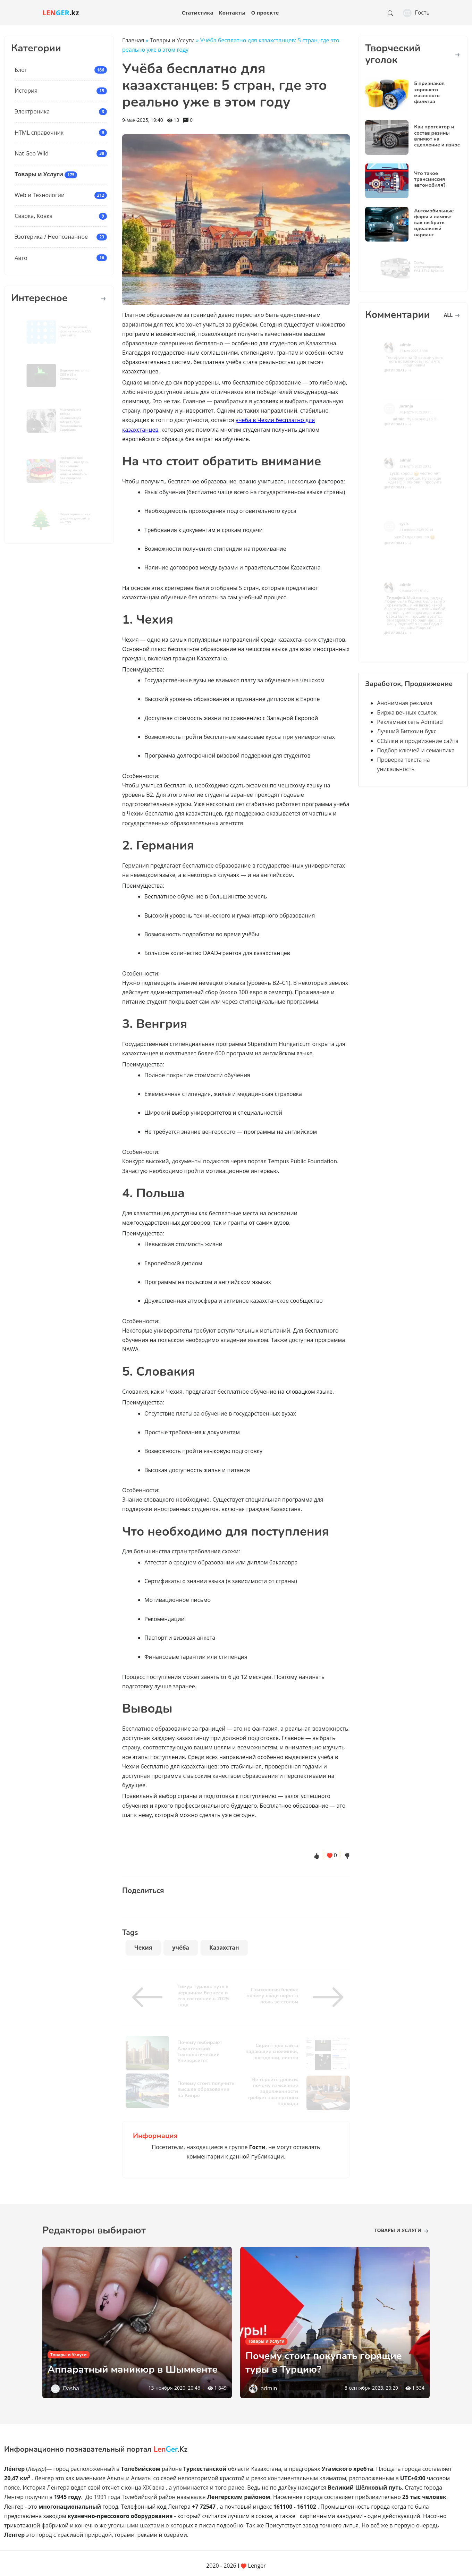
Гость (416, 12)
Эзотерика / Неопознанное (51, 236)
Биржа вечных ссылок (407, 712)
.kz (60, 12)
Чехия (143, 1947)
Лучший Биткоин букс (406, 731)
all (452, 315)
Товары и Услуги (39, 174)
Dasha (71, 2388)
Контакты (232, 12)
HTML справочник (39, 132)
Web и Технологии (40, 195)
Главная (133, 40)
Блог (21, 70)
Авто (21, 258)
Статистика (197, 12)
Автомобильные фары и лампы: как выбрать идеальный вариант (434, 222)
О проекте (265, 12)
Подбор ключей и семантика (416, 750)
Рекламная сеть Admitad (410, 722)
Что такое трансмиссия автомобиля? (429, 179)
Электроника (32, 111)
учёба (180, 1947)
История (26, 90)
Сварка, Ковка (33, 216)
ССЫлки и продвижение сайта (417, 741)
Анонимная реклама (404, 703)
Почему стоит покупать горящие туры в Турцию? (333, 2362)
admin (269, 2388)
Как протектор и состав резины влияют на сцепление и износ (437, 135)
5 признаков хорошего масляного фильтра (429, 92)
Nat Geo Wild (32, 153)
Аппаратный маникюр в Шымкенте (113, 2362)
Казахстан (224, 1947)
